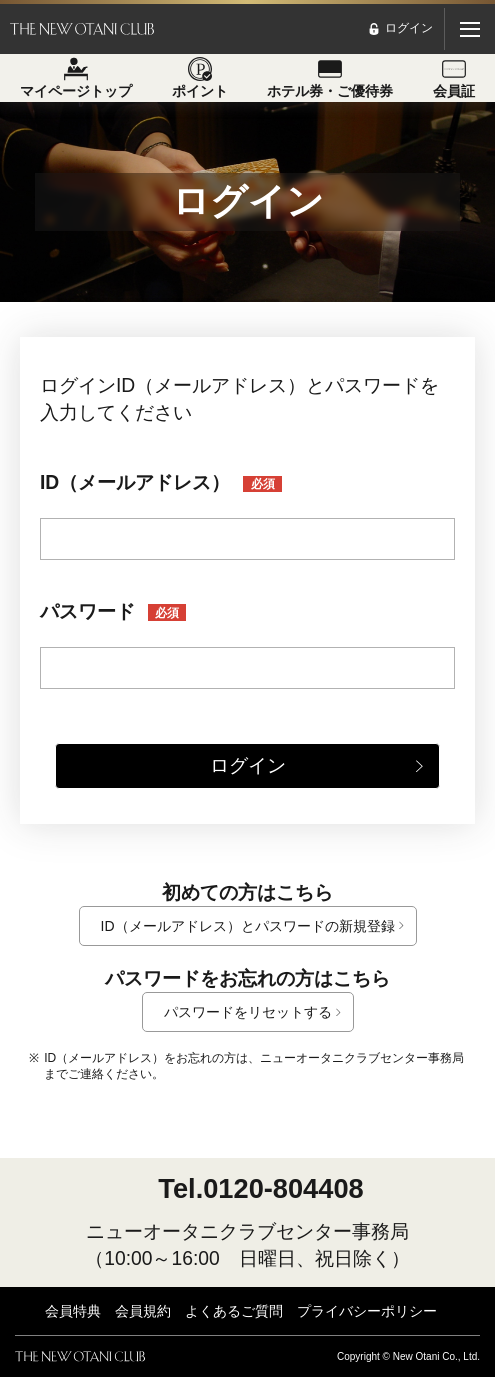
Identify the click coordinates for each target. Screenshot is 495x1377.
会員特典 (73, 1311)
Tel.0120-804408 (260, 1188)
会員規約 (143, 1311)
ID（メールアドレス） (161, 482)
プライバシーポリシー (367, 1311)
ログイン (248, 765)
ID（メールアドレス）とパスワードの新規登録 (248, 926)
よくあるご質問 (234, 1311)
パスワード (113, 611)
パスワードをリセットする (248, 1012)
